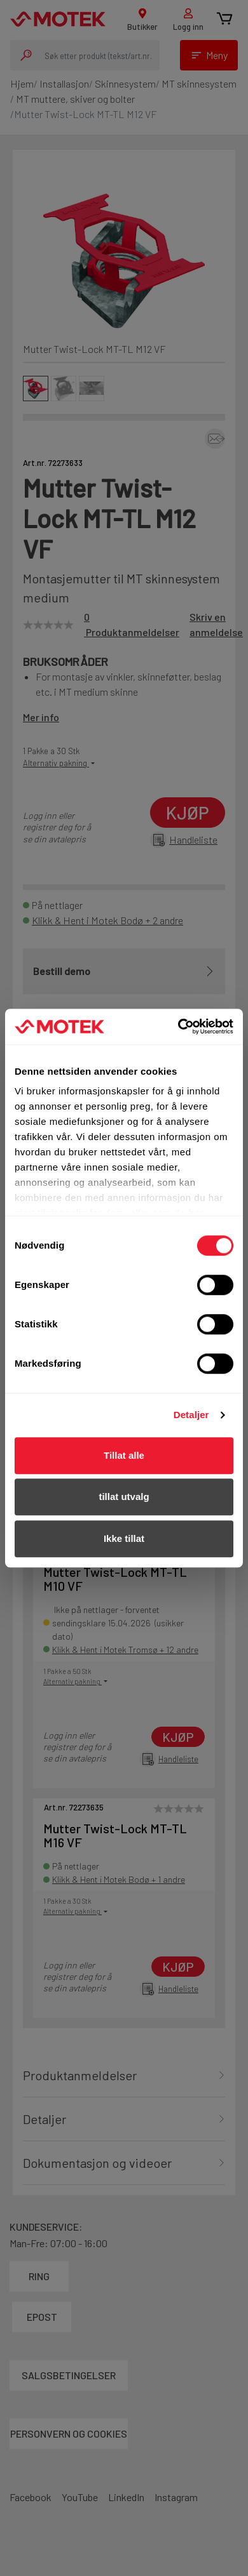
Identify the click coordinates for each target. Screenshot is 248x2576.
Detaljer (191, 1414)
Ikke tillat (124, 1538)
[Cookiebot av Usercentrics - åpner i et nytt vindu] (178, 1026)
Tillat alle (124, 1455)
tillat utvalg (124, 1496)
